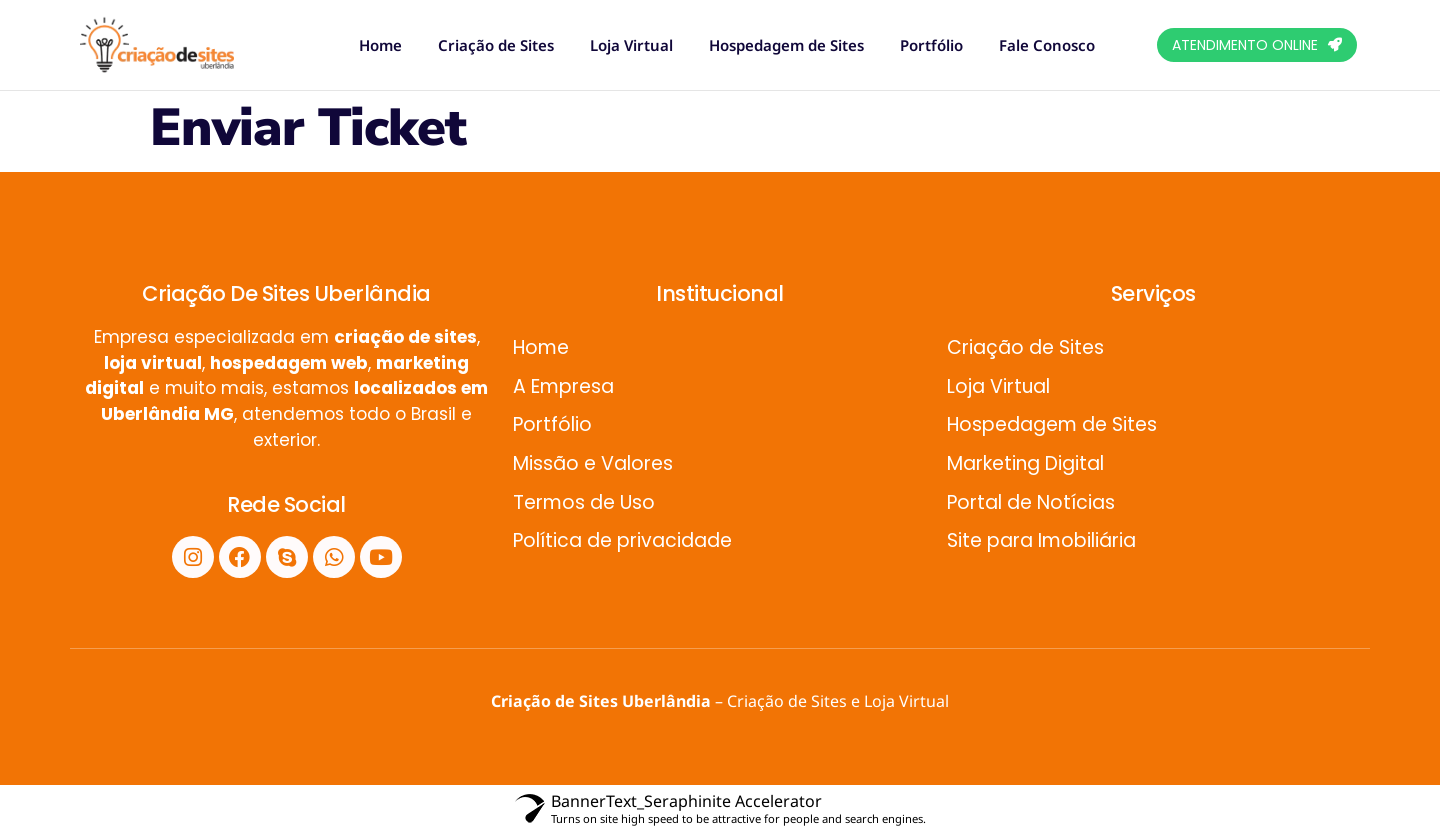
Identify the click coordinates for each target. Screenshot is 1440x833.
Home (380, 45)
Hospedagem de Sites (786, 45)
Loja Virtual (631, 45)
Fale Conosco (1047, 45)
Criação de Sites (496, 45)
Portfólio (931, 45)
